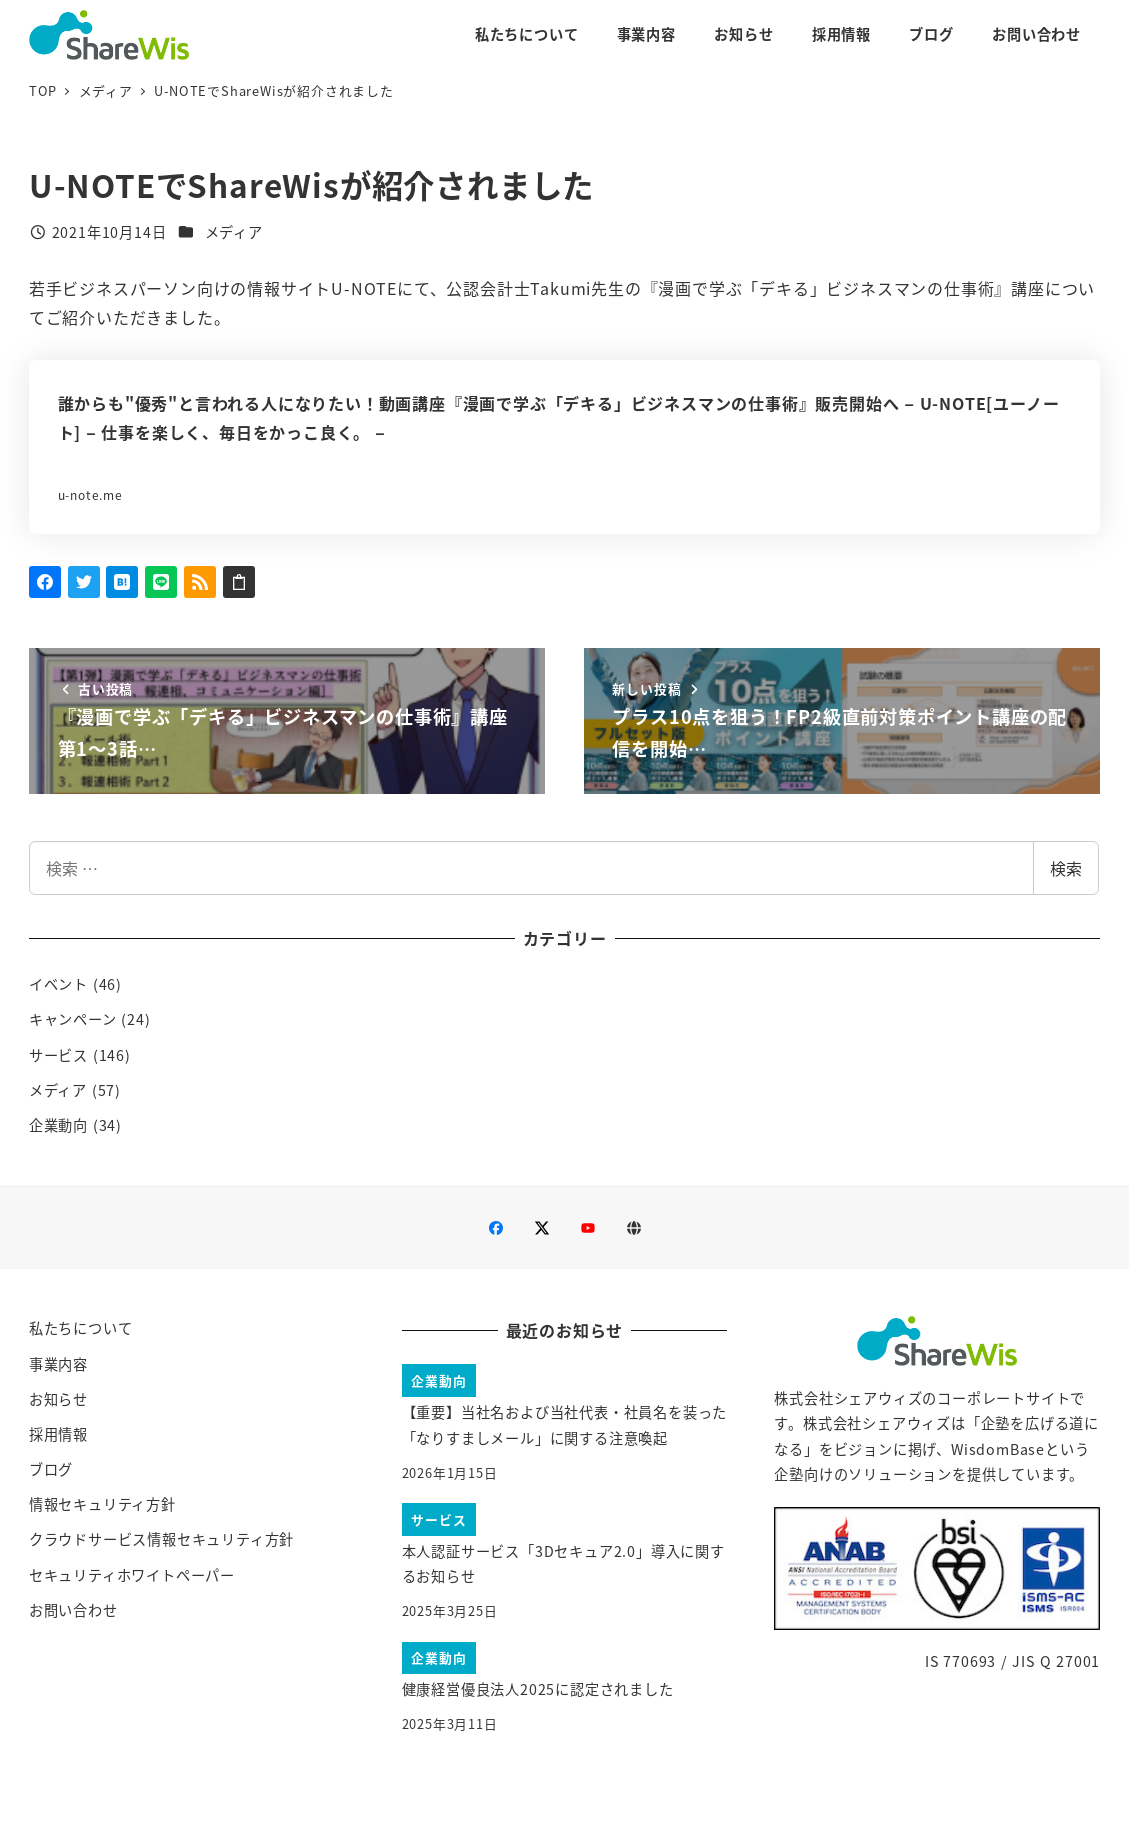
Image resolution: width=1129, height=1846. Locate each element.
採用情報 (58, 1434)
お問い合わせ (73, 1610)
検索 (1066, 868)
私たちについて (81, 1328)
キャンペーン (73, 1019)
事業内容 (58, 1364)
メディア (234, 232)
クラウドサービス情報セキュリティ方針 (161, 1539)
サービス (58, 1055)
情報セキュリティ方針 (102, 1504)
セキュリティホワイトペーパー (132, 1575)
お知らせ (58, 1399)
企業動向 (58, 1125)
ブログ (51, 1469)
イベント (58, 984)
